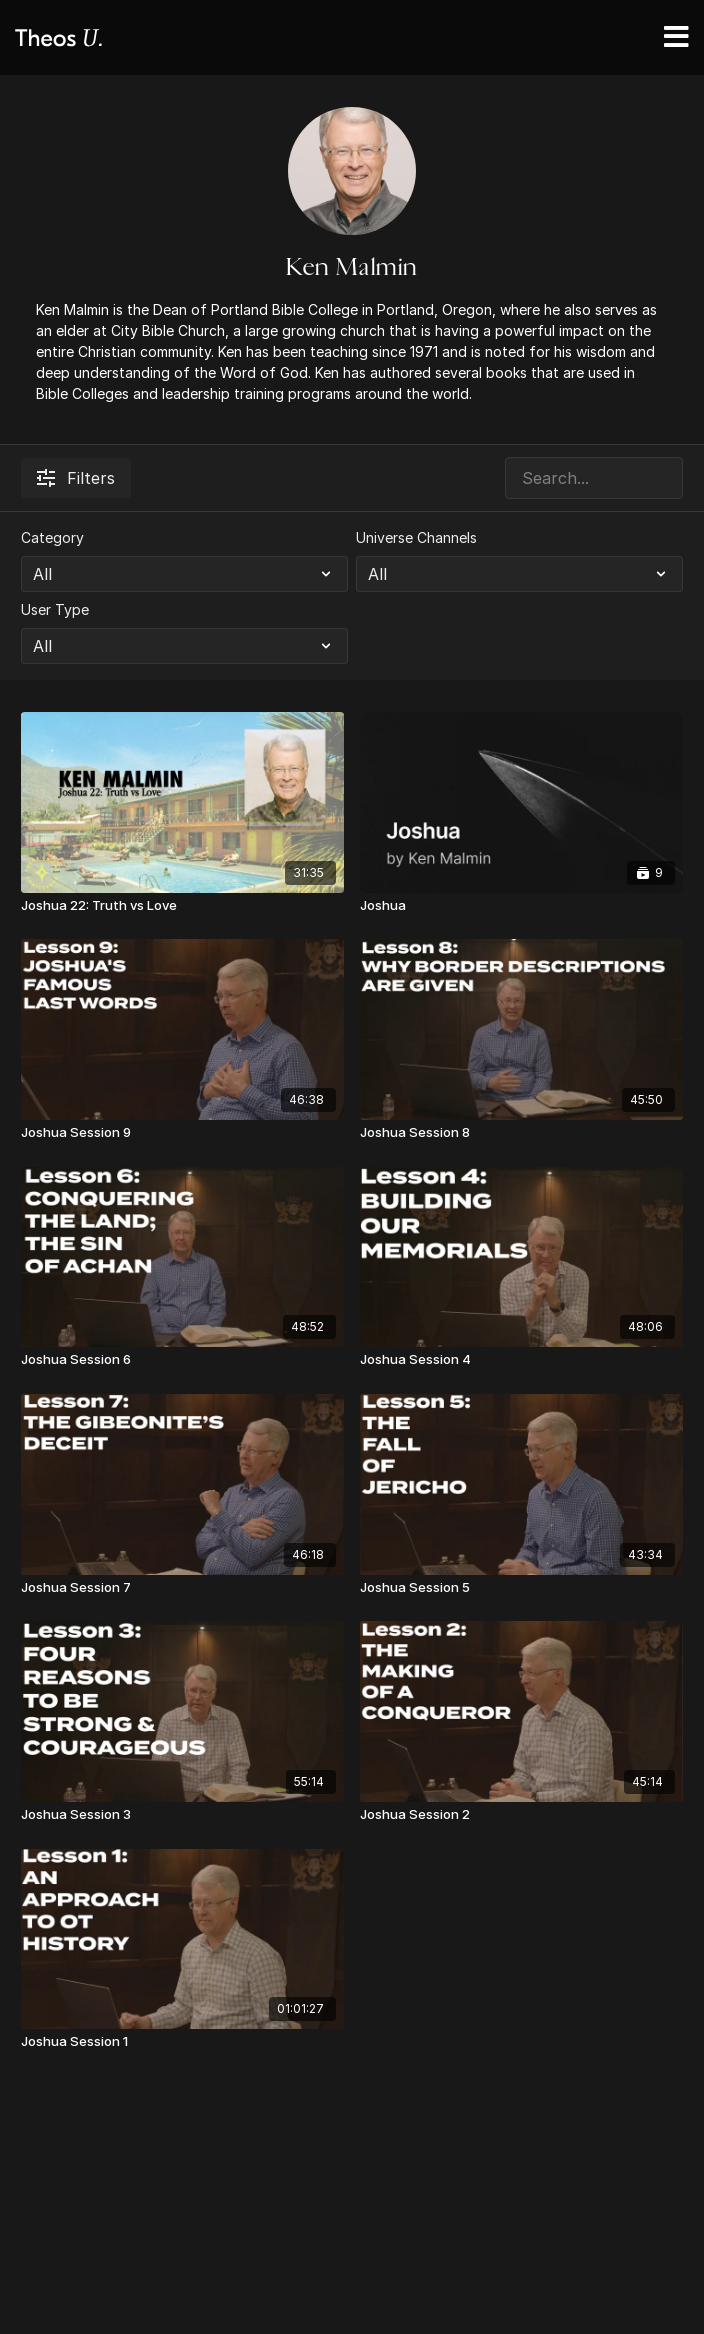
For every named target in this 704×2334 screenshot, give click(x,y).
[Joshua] (521, 906)
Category (52, 537)
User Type (55, 609)
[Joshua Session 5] (521, 1588)
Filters (76, 478)
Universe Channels (416, 537)
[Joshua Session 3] (182, 1815)
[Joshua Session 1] (182, 2042)
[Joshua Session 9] (182, 1133)
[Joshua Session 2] (521, 1815)
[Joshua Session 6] (182, 1360)
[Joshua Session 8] (521, 1133)
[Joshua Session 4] (521, 1360)
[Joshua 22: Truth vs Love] (182, 906)
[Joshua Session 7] (182, 1588)
